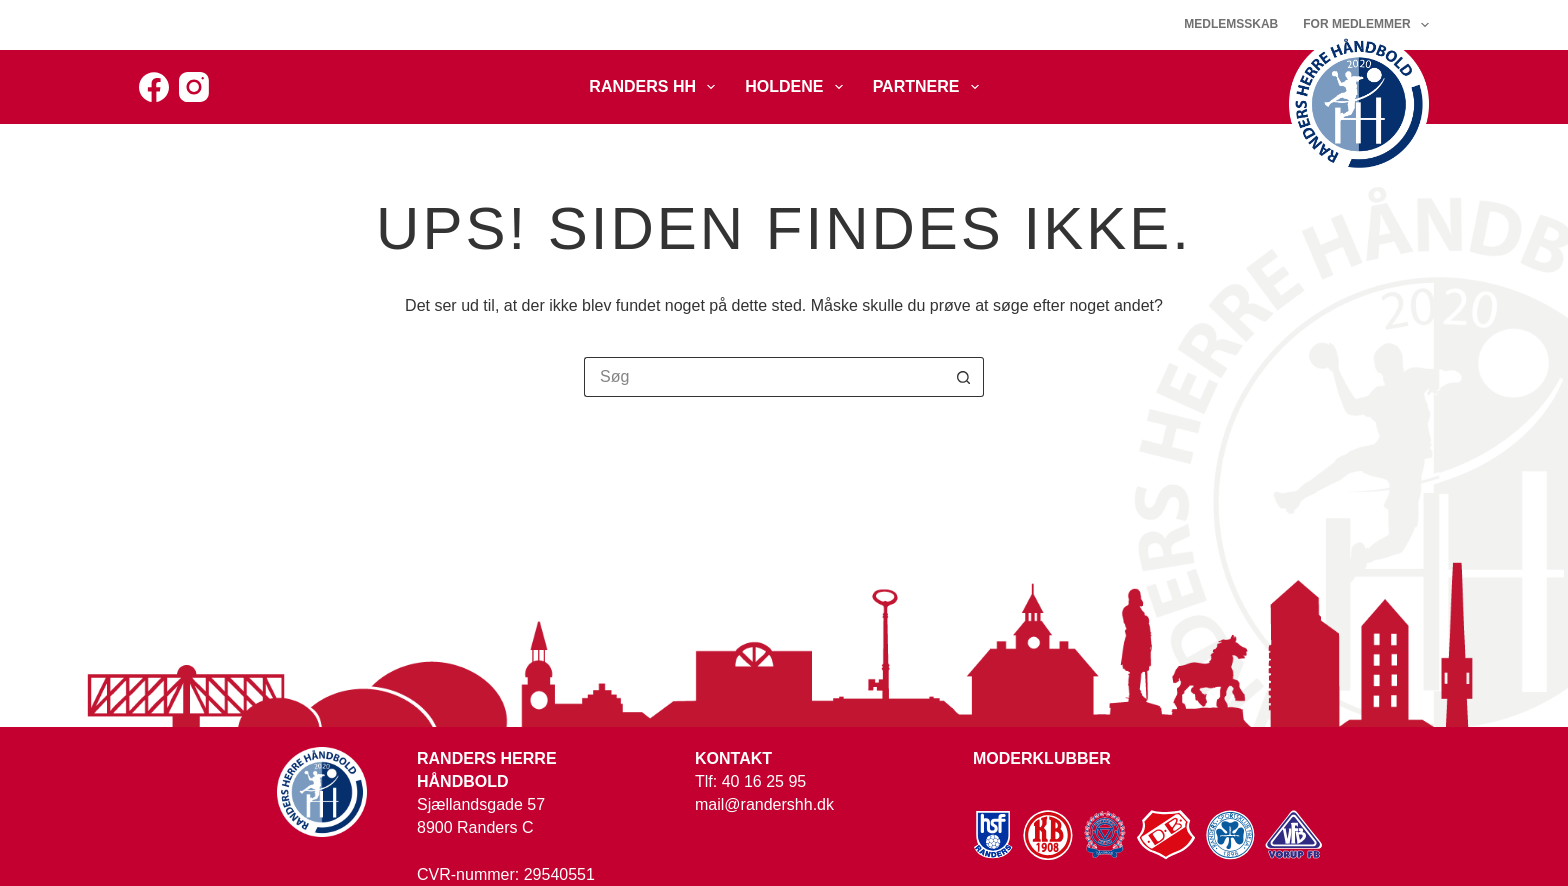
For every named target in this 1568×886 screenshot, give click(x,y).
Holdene (797, 87)
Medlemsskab (1231, 24)
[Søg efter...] (764, 377)
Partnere (930, 87)
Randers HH (656, 87)
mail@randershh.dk (764, 804)
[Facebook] (154, 87)
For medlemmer (1366, 25)
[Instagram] (194, 87)
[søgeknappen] (964, 377)
